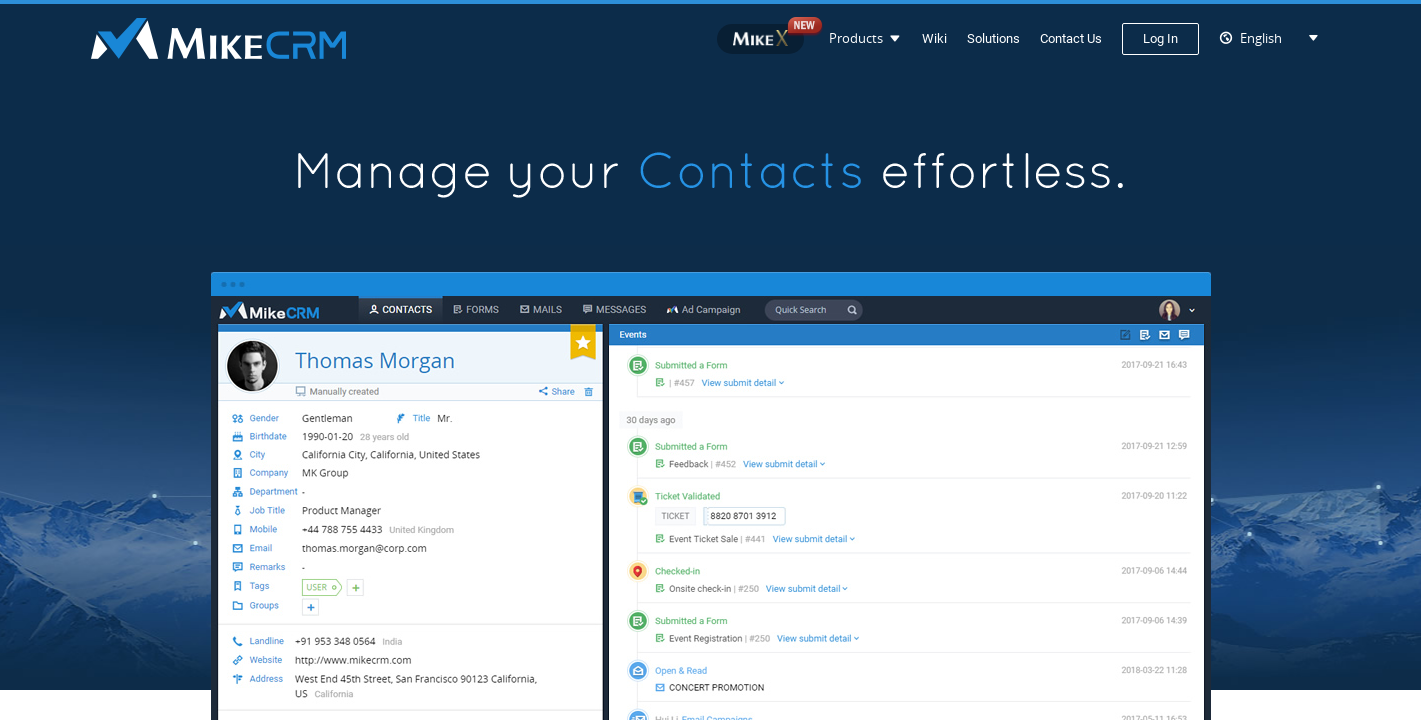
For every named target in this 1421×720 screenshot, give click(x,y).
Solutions (993, 38)
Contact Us (1071, 38)
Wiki (934, 38)
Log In (1160, 38)
